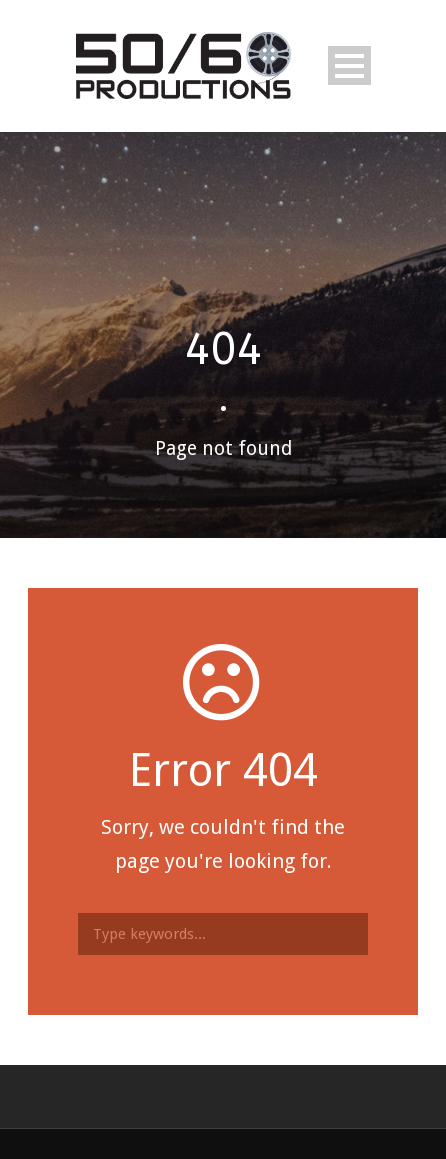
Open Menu (349, 65)
